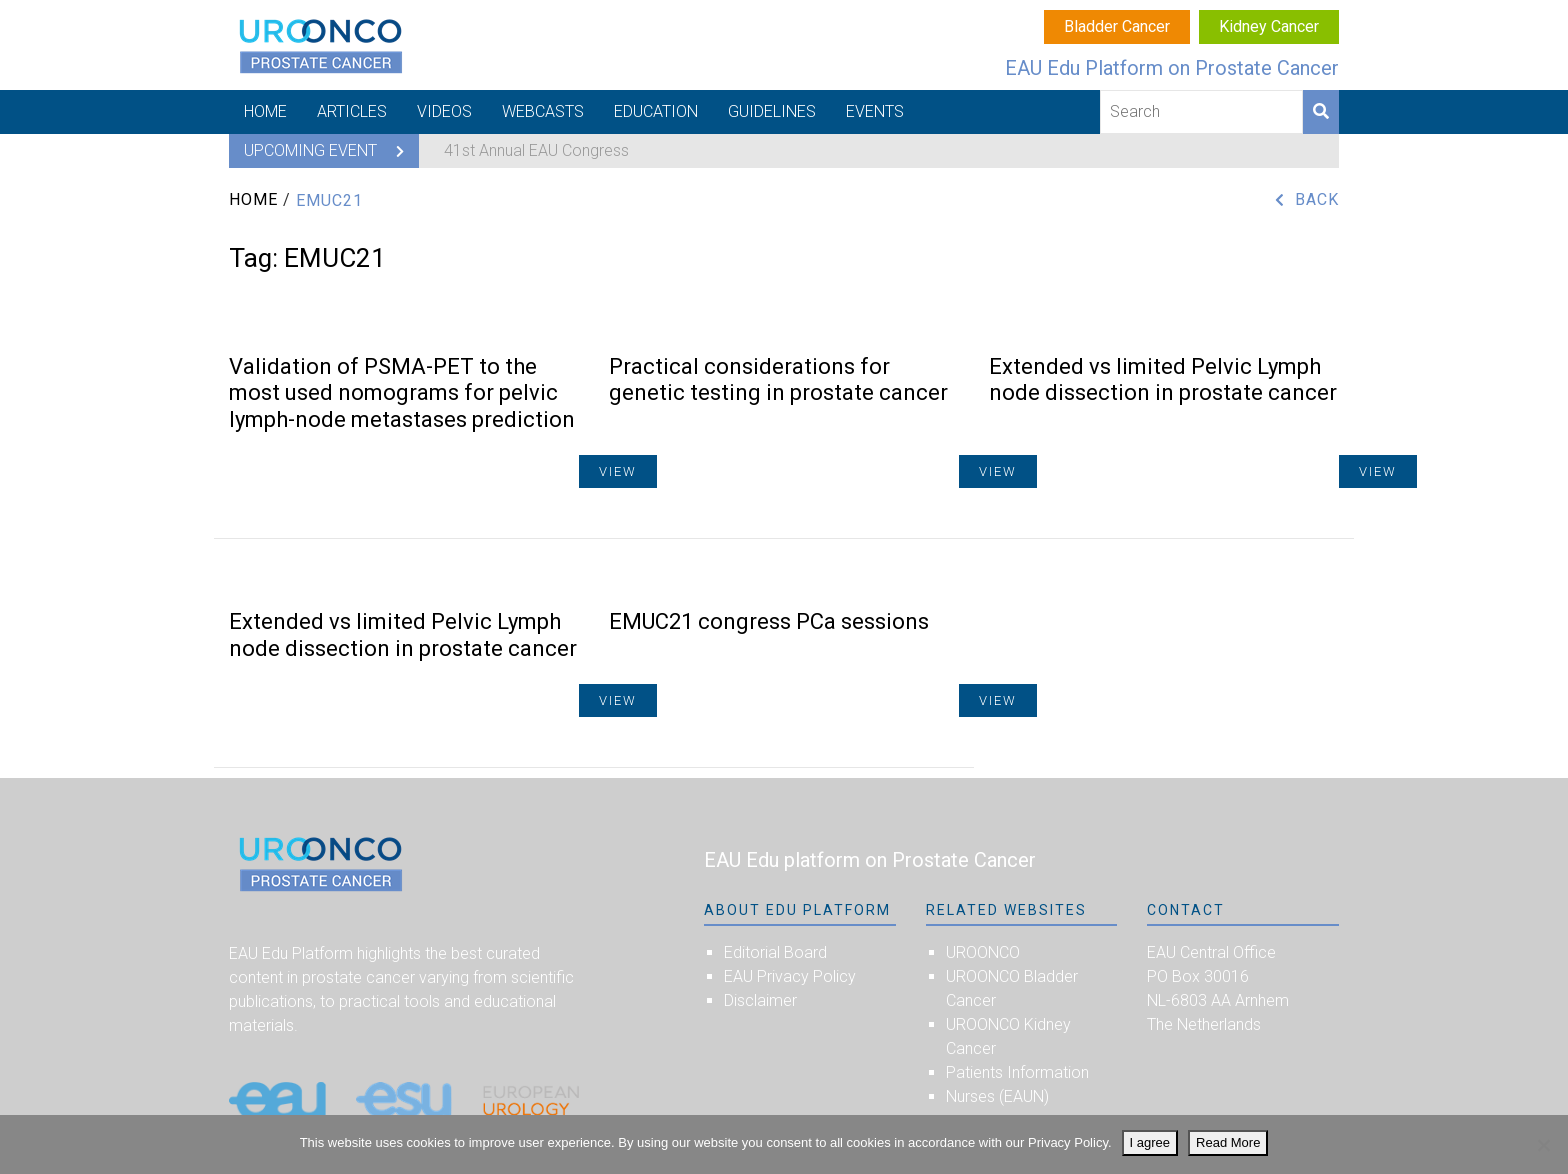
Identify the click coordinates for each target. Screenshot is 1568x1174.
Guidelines (772, 111)
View (1378, 471)
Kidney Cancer (1269, 26)
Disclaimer (760, 1000)
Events (875, 111)
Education (656, 111)
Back (1317, 199)
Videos (444, 111)
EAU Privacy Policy (790, 976)
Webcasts (543, 111)
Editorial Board (775, 952)
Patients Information (1017, 1072)
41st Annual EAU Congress (536, 150)
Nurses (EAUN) (997, 1096)
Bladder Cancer (1117, 26)
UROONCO (983, 952)
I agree (1150, 1142)
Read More (1228, 1142)
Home (265, 111)
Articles (352, 111)
